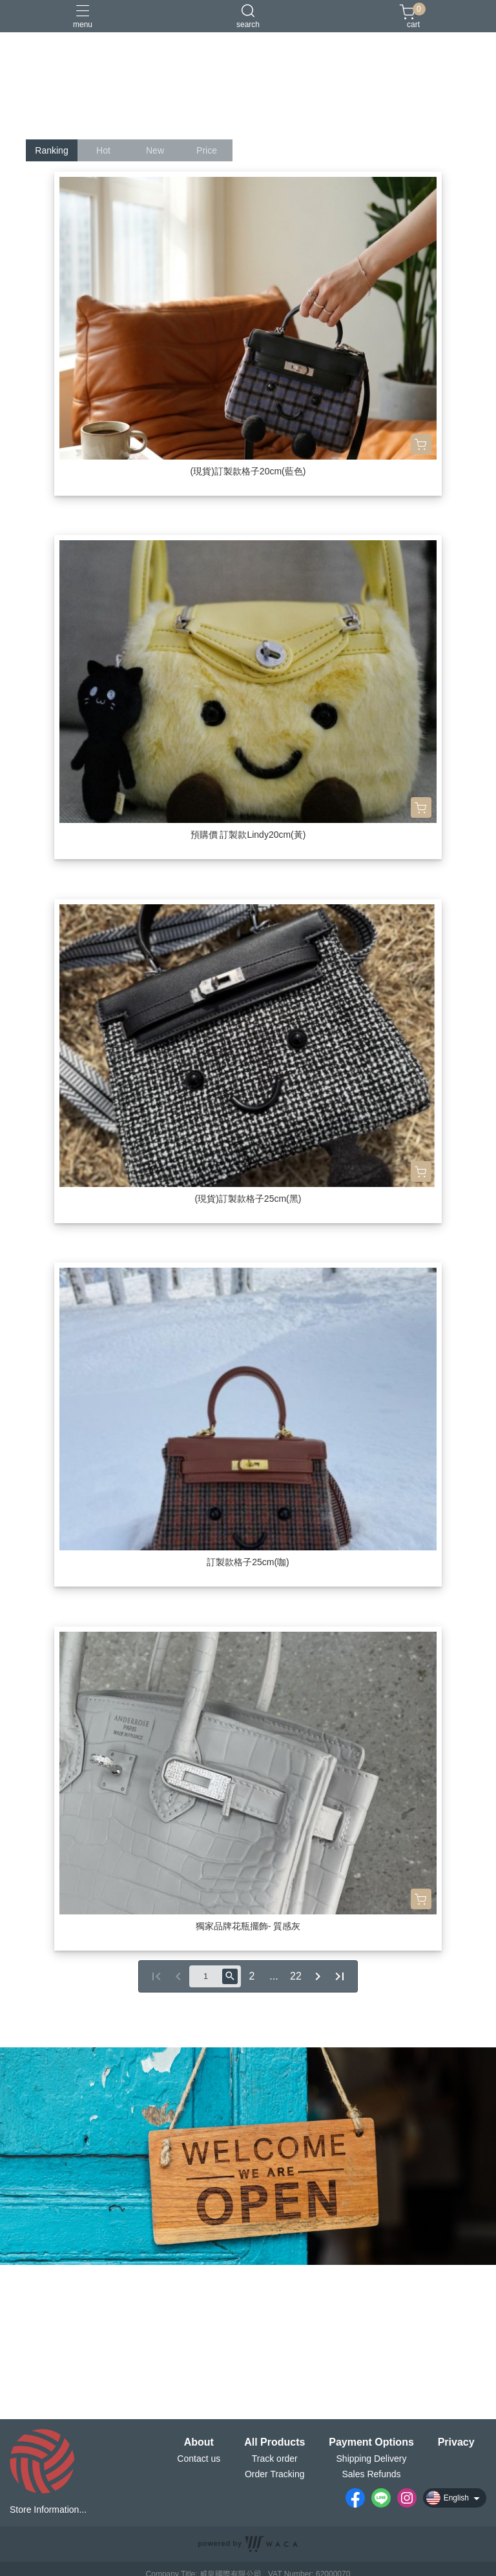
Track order (275, 2458)
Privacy (456, 2442)
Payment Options (371, 2442)
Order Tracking (275, 2474)
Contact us (198, 2458)
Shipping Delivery (371, 2458)
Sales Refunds (371, 2474)
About (199, 2442)
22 (296, 1976)
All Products (274, 2442)
